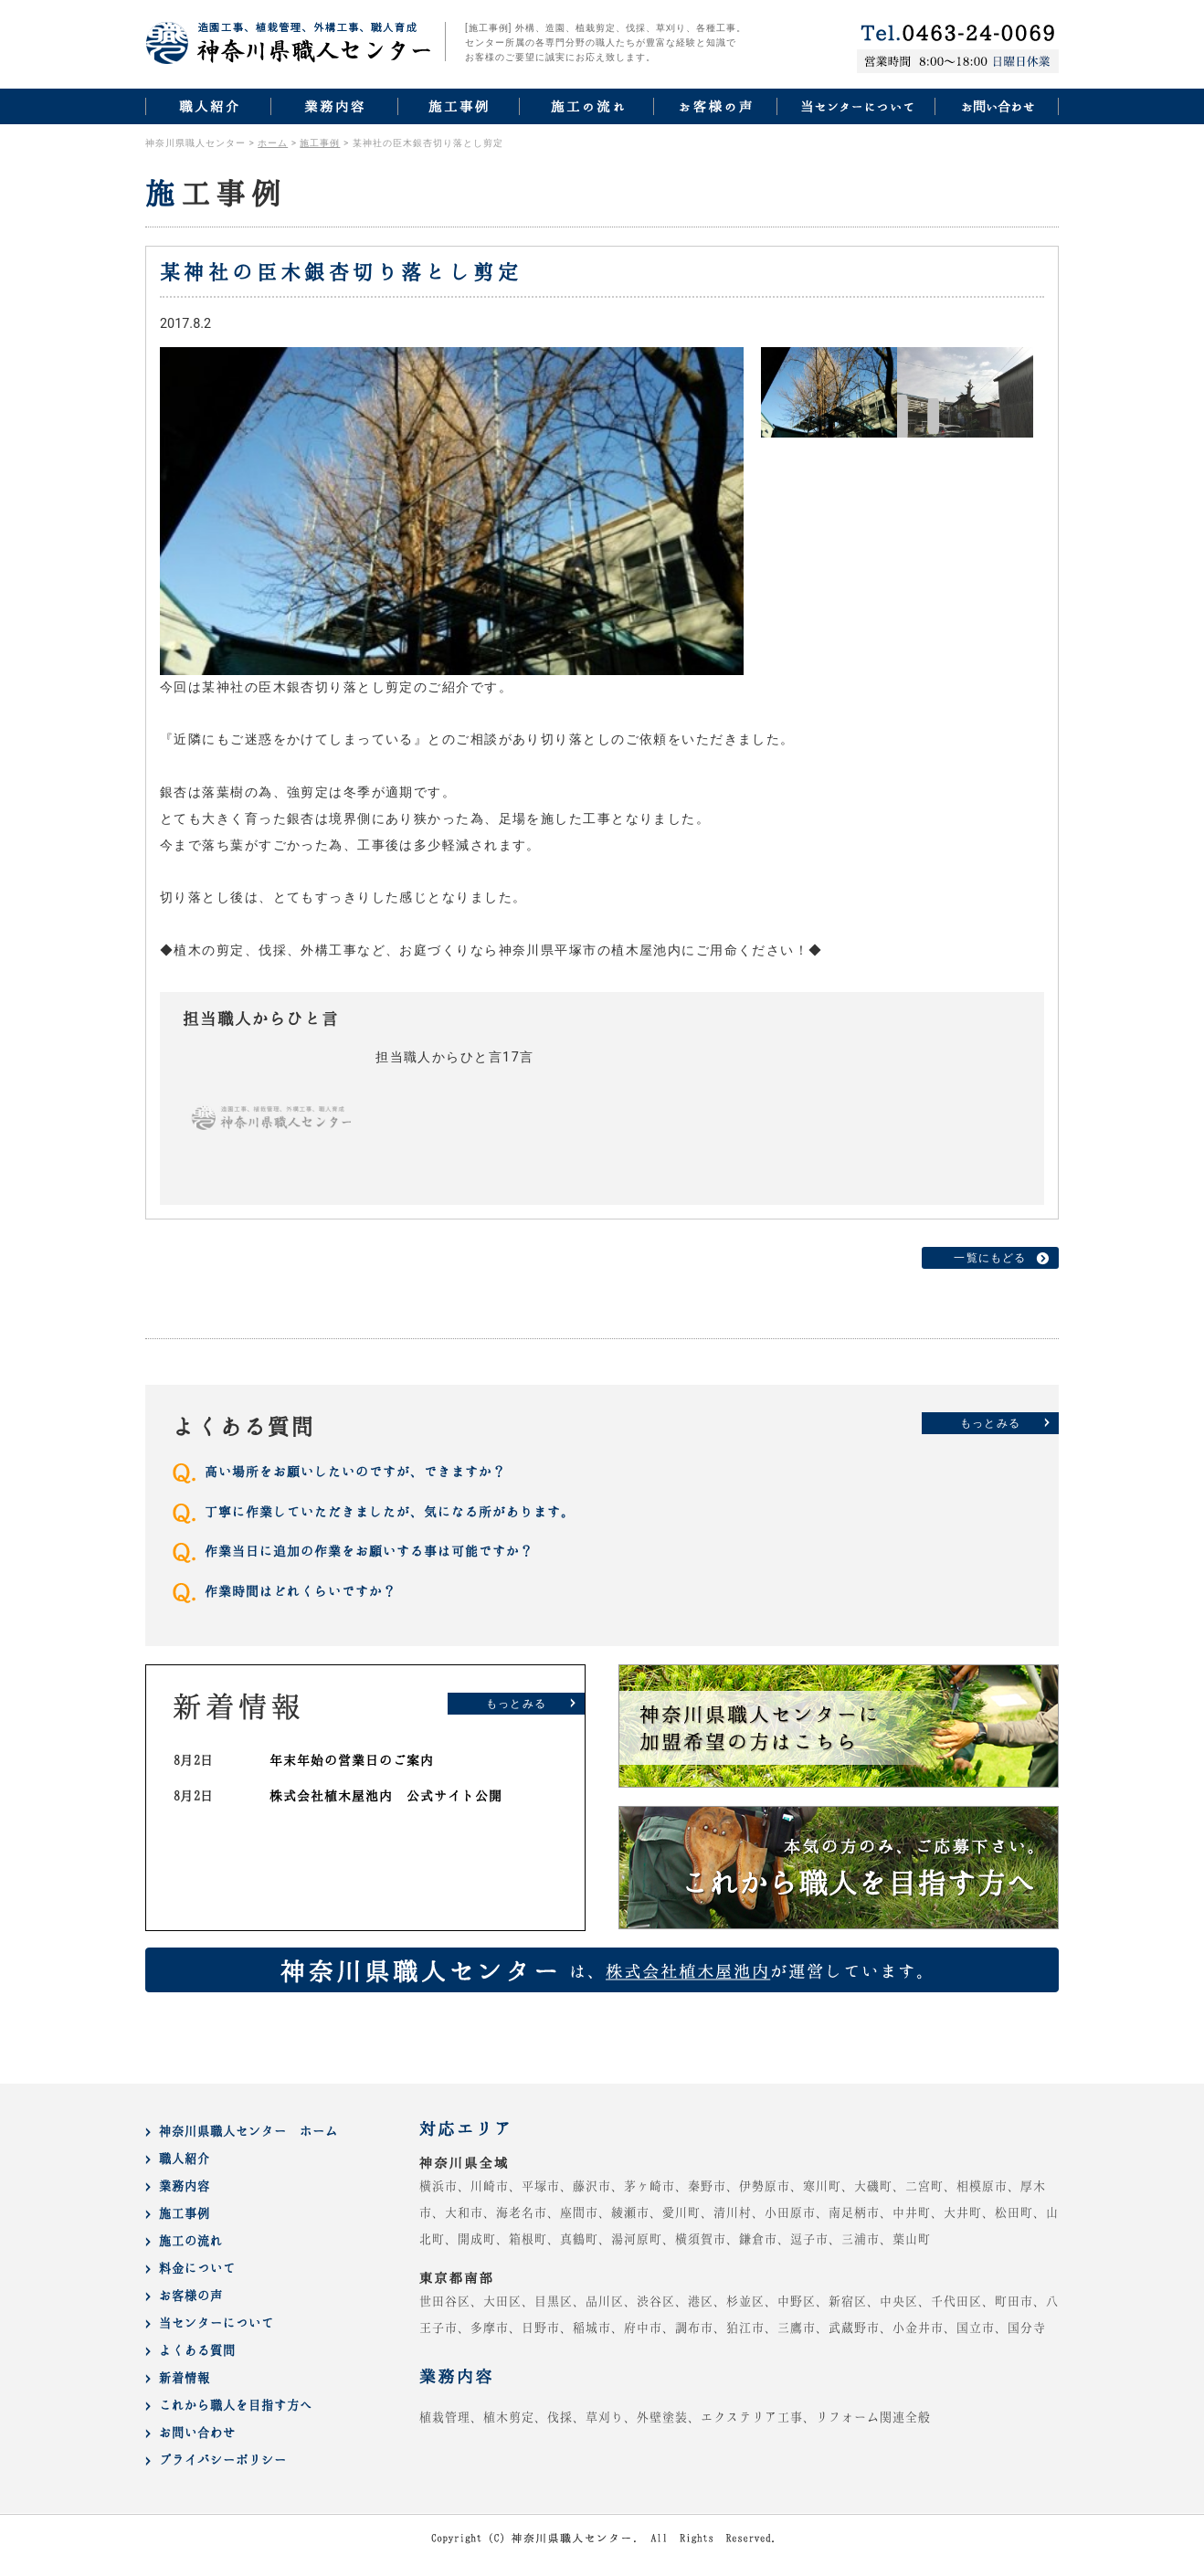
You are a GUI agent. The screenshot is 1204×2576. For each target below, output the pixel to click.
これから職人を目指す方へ (235, 2405)
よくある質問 (197, 2350)
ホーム (273, 143)
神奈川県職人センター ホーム (248, 2131)
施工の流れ (191, 2240)
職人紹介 (184, 2158)
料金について (197, 2268)
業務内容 (184, 2185)
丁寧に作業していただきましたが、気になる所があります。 (390, 1511)
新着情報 (184, 2377)
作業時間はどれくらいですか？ (300, 1591)
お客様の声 (191, 2295)
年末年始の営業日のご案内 (351, 1760)
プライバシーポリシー (223, 2459)
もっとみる (990, 1423)
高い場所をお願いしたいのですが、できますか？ (355, 1471)
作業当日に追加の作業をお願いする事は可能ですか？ (369, 1550)
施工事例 (320, 143)
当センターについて (216, 2322)
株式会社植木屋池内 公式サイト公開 (385, 1795)
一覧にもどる (990, 1257)
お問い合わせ (197, 2432)
